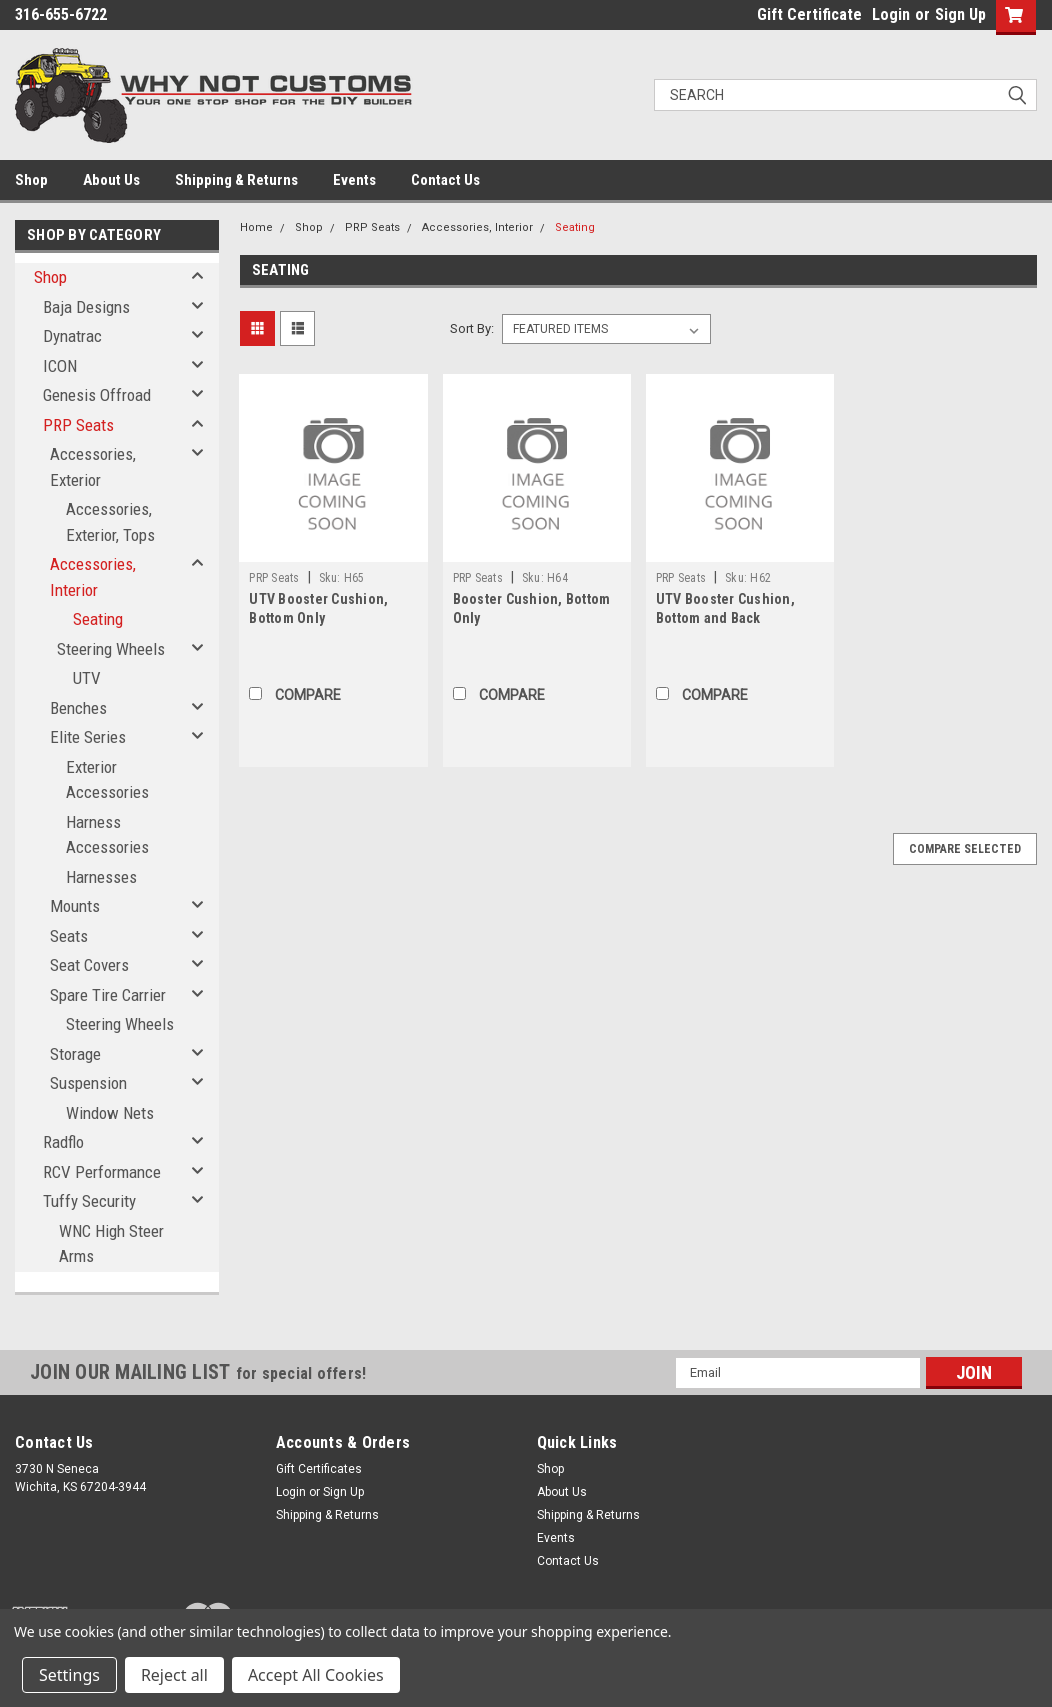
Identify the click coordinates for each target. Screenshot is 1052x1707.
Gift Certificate (809, 14)
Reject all (174, 1675)
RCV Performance (102, 1172)
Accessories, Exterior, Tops (110, 522)
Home (256, 227)
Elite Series (88, 737)
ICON (60, 366)
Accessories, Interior (93, 577)
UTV (87, 678)
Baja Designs (86, 307)
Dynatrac (72, 336)
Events (354, 180)
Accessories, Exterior (93, 467)
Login (891, 14)
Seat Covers (89, 965)
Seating (98, 619)
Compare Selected (965, 849)
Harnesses (101, 877)
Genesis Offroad (97, 395)
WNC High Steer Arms (111, 1244)
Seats (69, 936)
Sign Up (960, 14)
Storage (75, 1054)
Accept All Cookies (316, 1675)
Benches (78, 708)
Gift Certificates (319, 1469)
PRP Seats (78, 425)
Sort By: (472, 328)
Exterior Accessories (107, 780)
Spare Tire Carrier (108, 995)
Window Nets (110, 1113)
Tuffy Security (89, 1201)
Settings (69, 1675)
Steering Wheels (111, 649)
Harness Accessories (107, 835)
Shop (31, 180)
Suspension (88, 1083)
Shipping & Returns (236, 180)
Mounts (75, 906)
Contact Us (445, 180)
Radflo (63, 1142)
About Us (111, 180)
